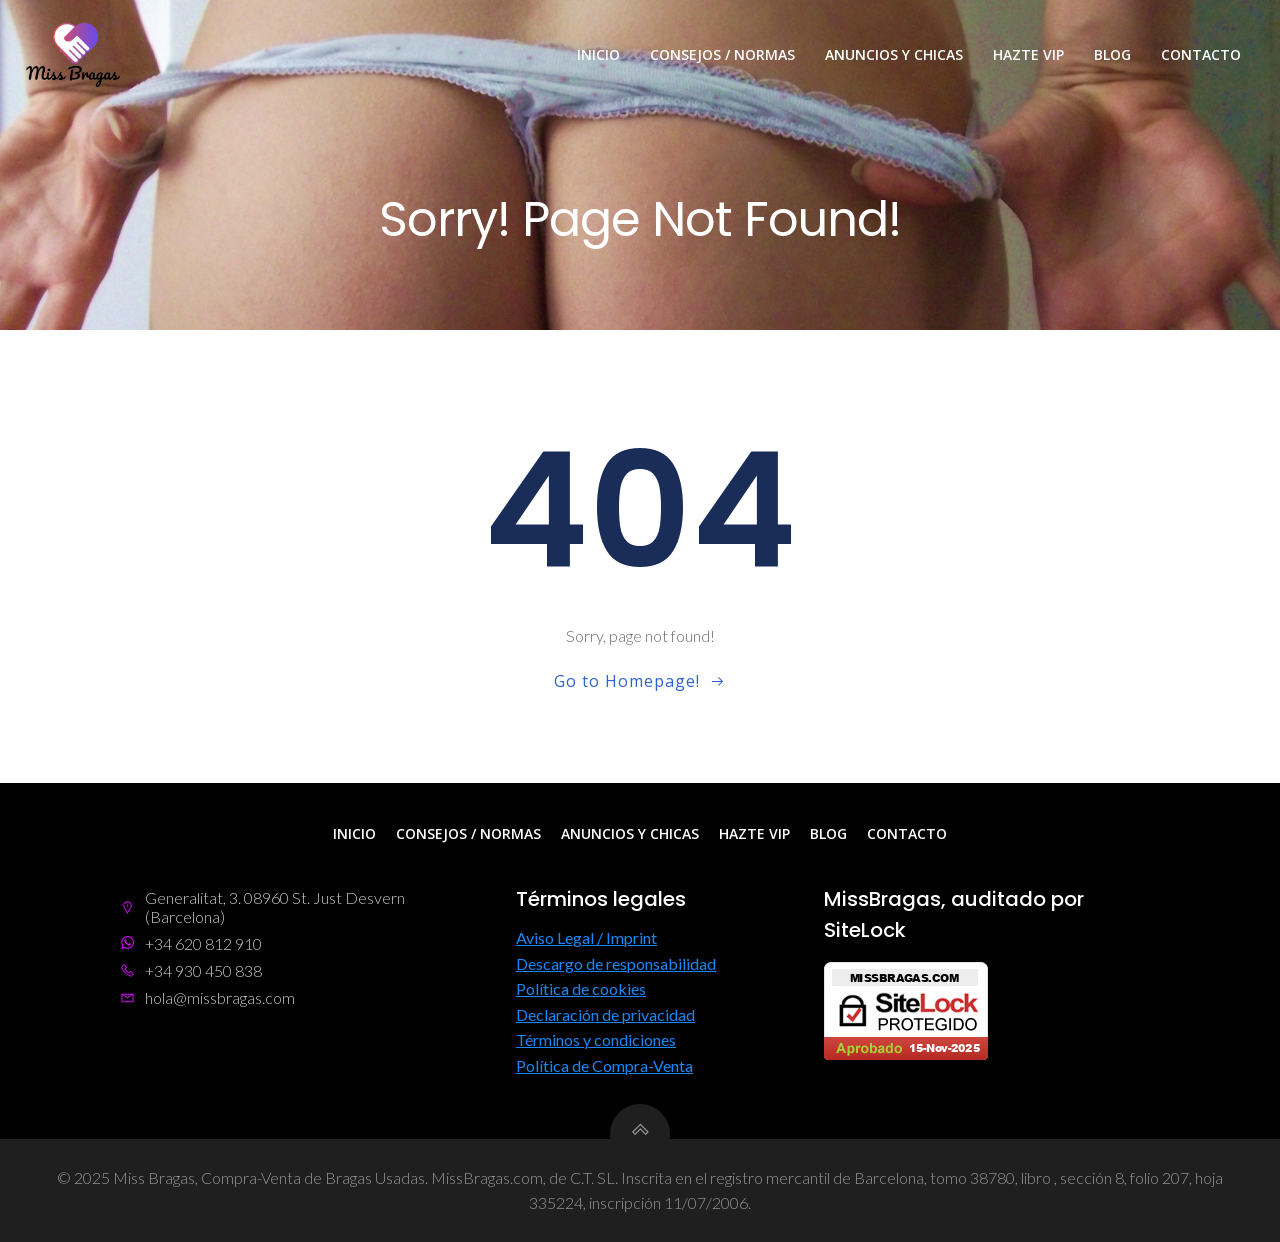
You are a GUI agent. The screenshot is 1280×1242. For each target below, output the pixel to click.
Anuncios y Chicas (894, 54)
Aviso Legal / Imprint (586, 937)
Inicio (598, 54)
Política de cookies (581, 988)
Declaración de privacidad (605, 1014)
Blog (1112, 54)
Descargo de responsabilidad (616, 963)
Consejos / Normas (722, 54)
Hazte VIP (1028, 54)
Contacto (1201, 54)
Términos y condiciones (596, 1039)
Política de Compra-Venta (604, 1065)
